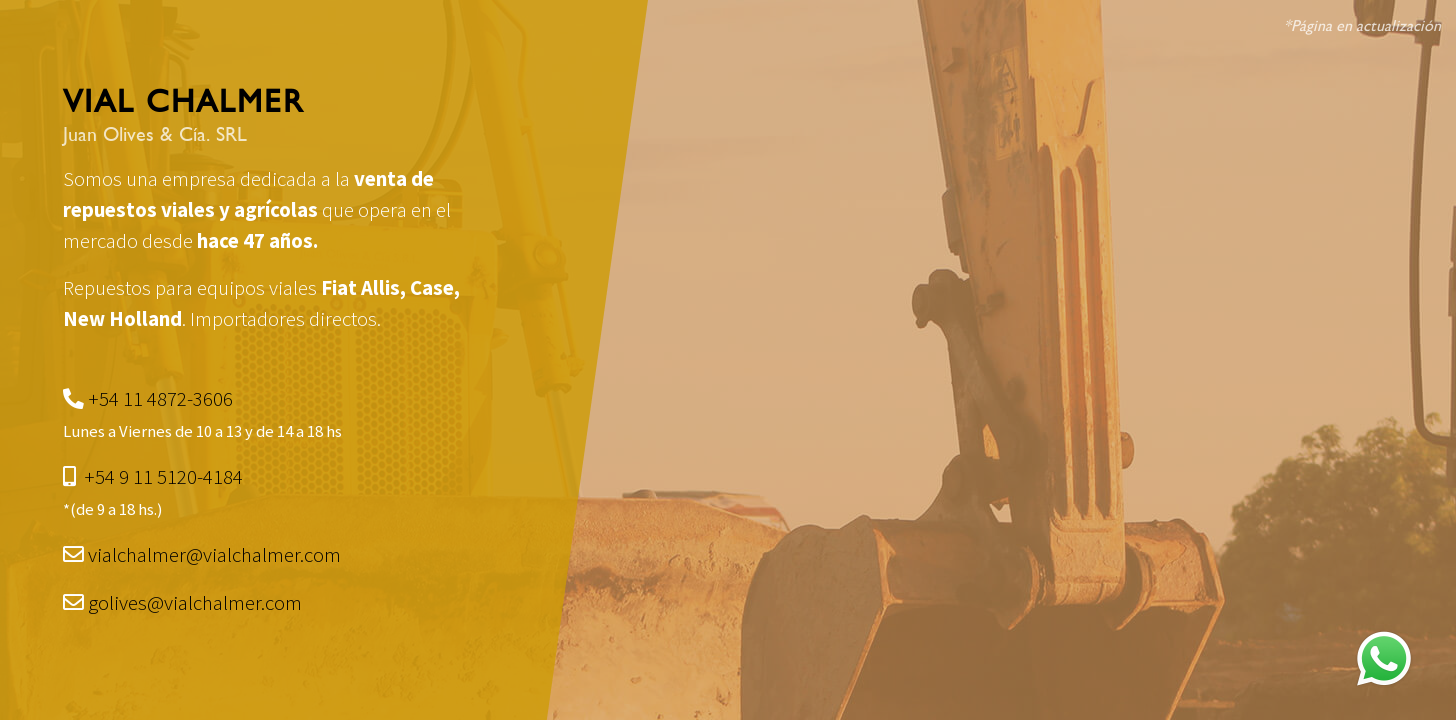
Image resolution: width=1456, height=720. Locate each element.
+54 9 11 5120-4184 (163, 477)
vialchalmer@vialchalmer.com (214, 555)
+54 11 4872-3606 (160, 399)
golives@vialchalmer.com (195, 603)
